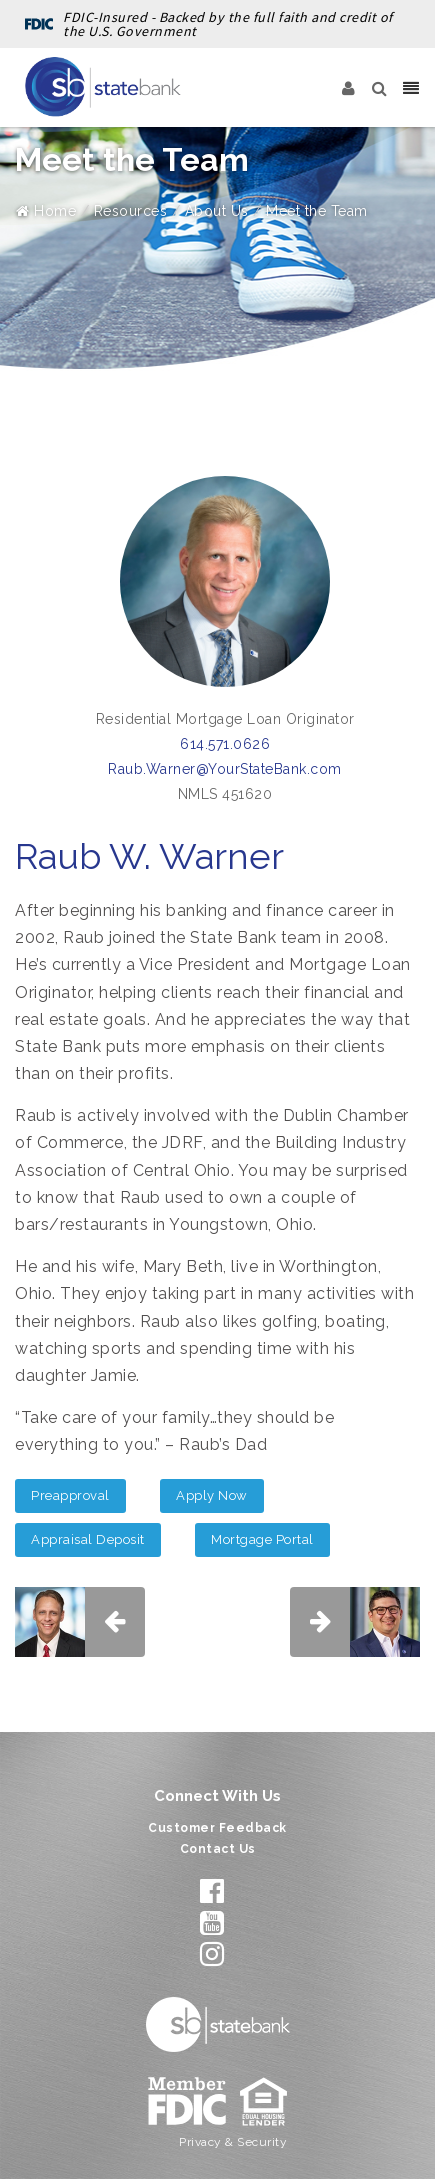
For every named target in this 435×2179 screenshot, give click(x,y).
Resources (131, 211)
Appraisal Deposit (88, 1539)
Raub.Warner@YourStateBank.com (225, 769)
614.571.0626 (225, 744)
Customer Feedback (217, 1828)
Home (46, 211)
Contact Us (218, 1849)
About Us (217, 211)
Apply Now (212, 1495)
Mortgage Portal (262, 1539)
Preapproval (70, 1495)
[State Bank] (103, 87)
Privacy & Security (233, 2142)
